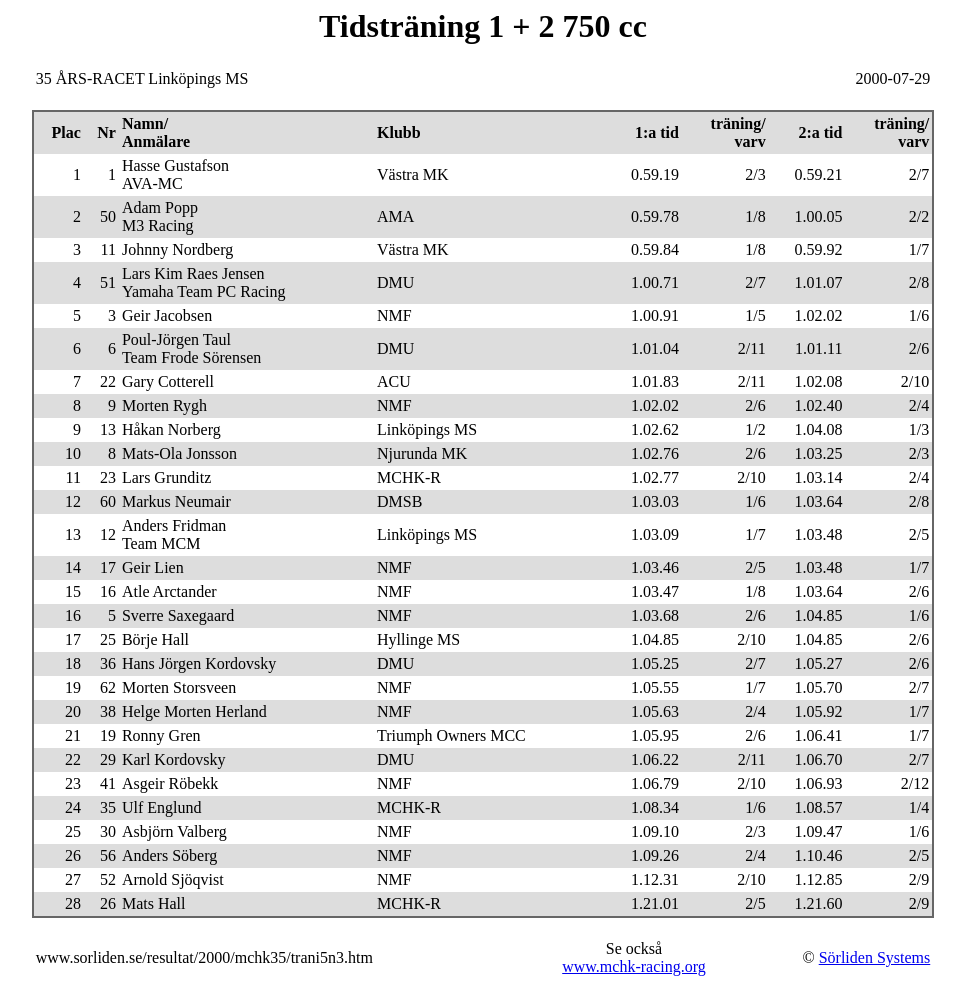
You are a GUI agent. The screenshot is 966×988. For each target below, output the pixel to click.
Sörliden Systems (875, 957)
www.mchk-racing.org (634, 966)
